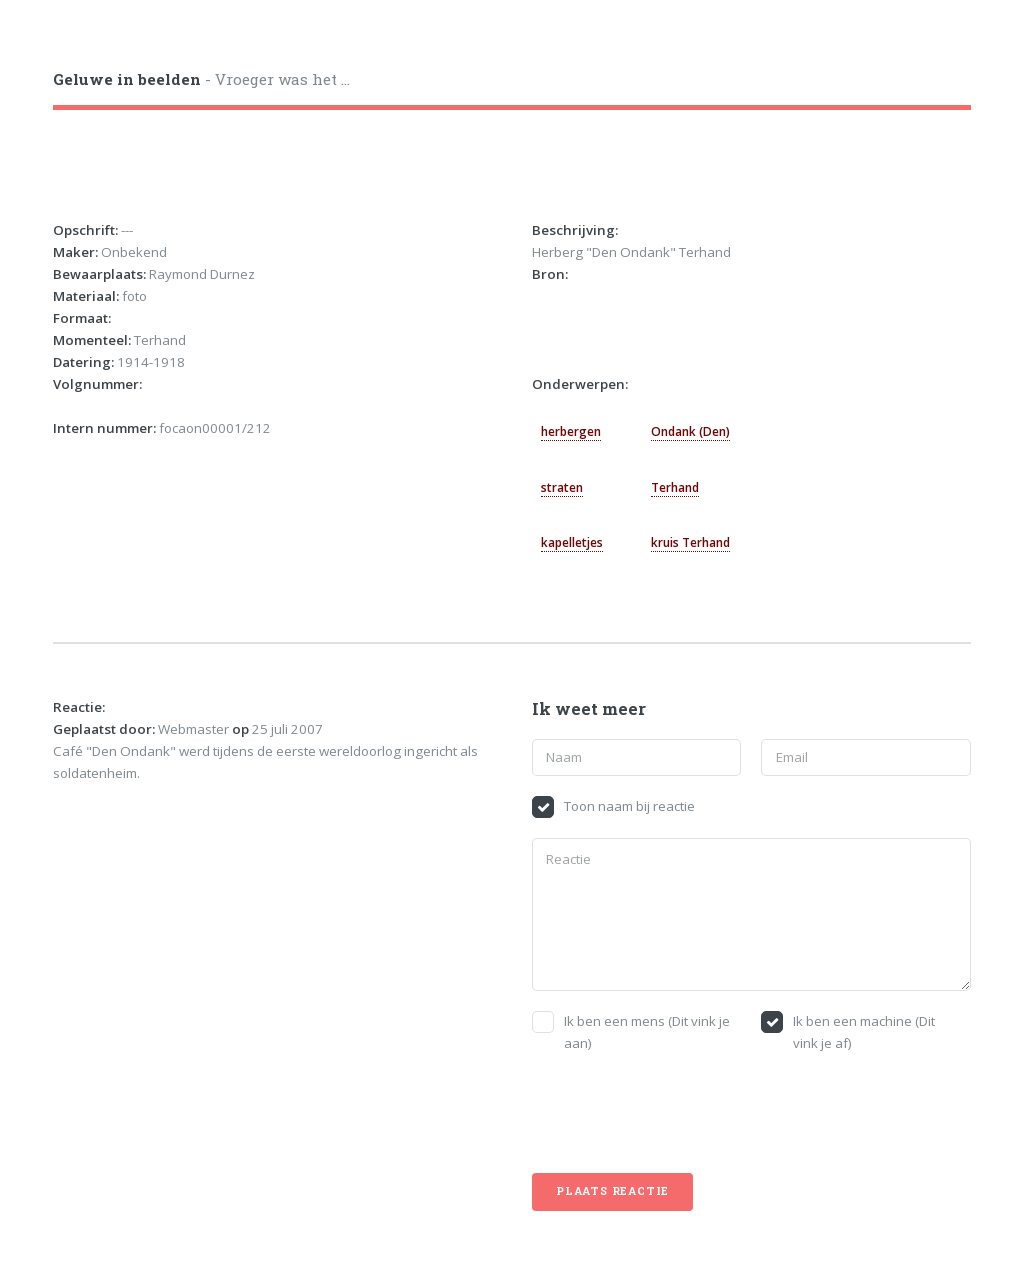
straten (562, 487)
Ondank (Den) (690, 431)
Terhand (675, 487)
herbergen (571, 431)
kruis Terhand (690, 542)
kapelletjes (572, 542)
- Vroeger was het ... (201, 79)
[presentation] (684, 1114)
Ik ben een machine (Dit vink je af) (864, 1032)
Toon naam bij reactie (629, 806)
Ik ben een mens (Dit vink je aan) (647, 1032)
